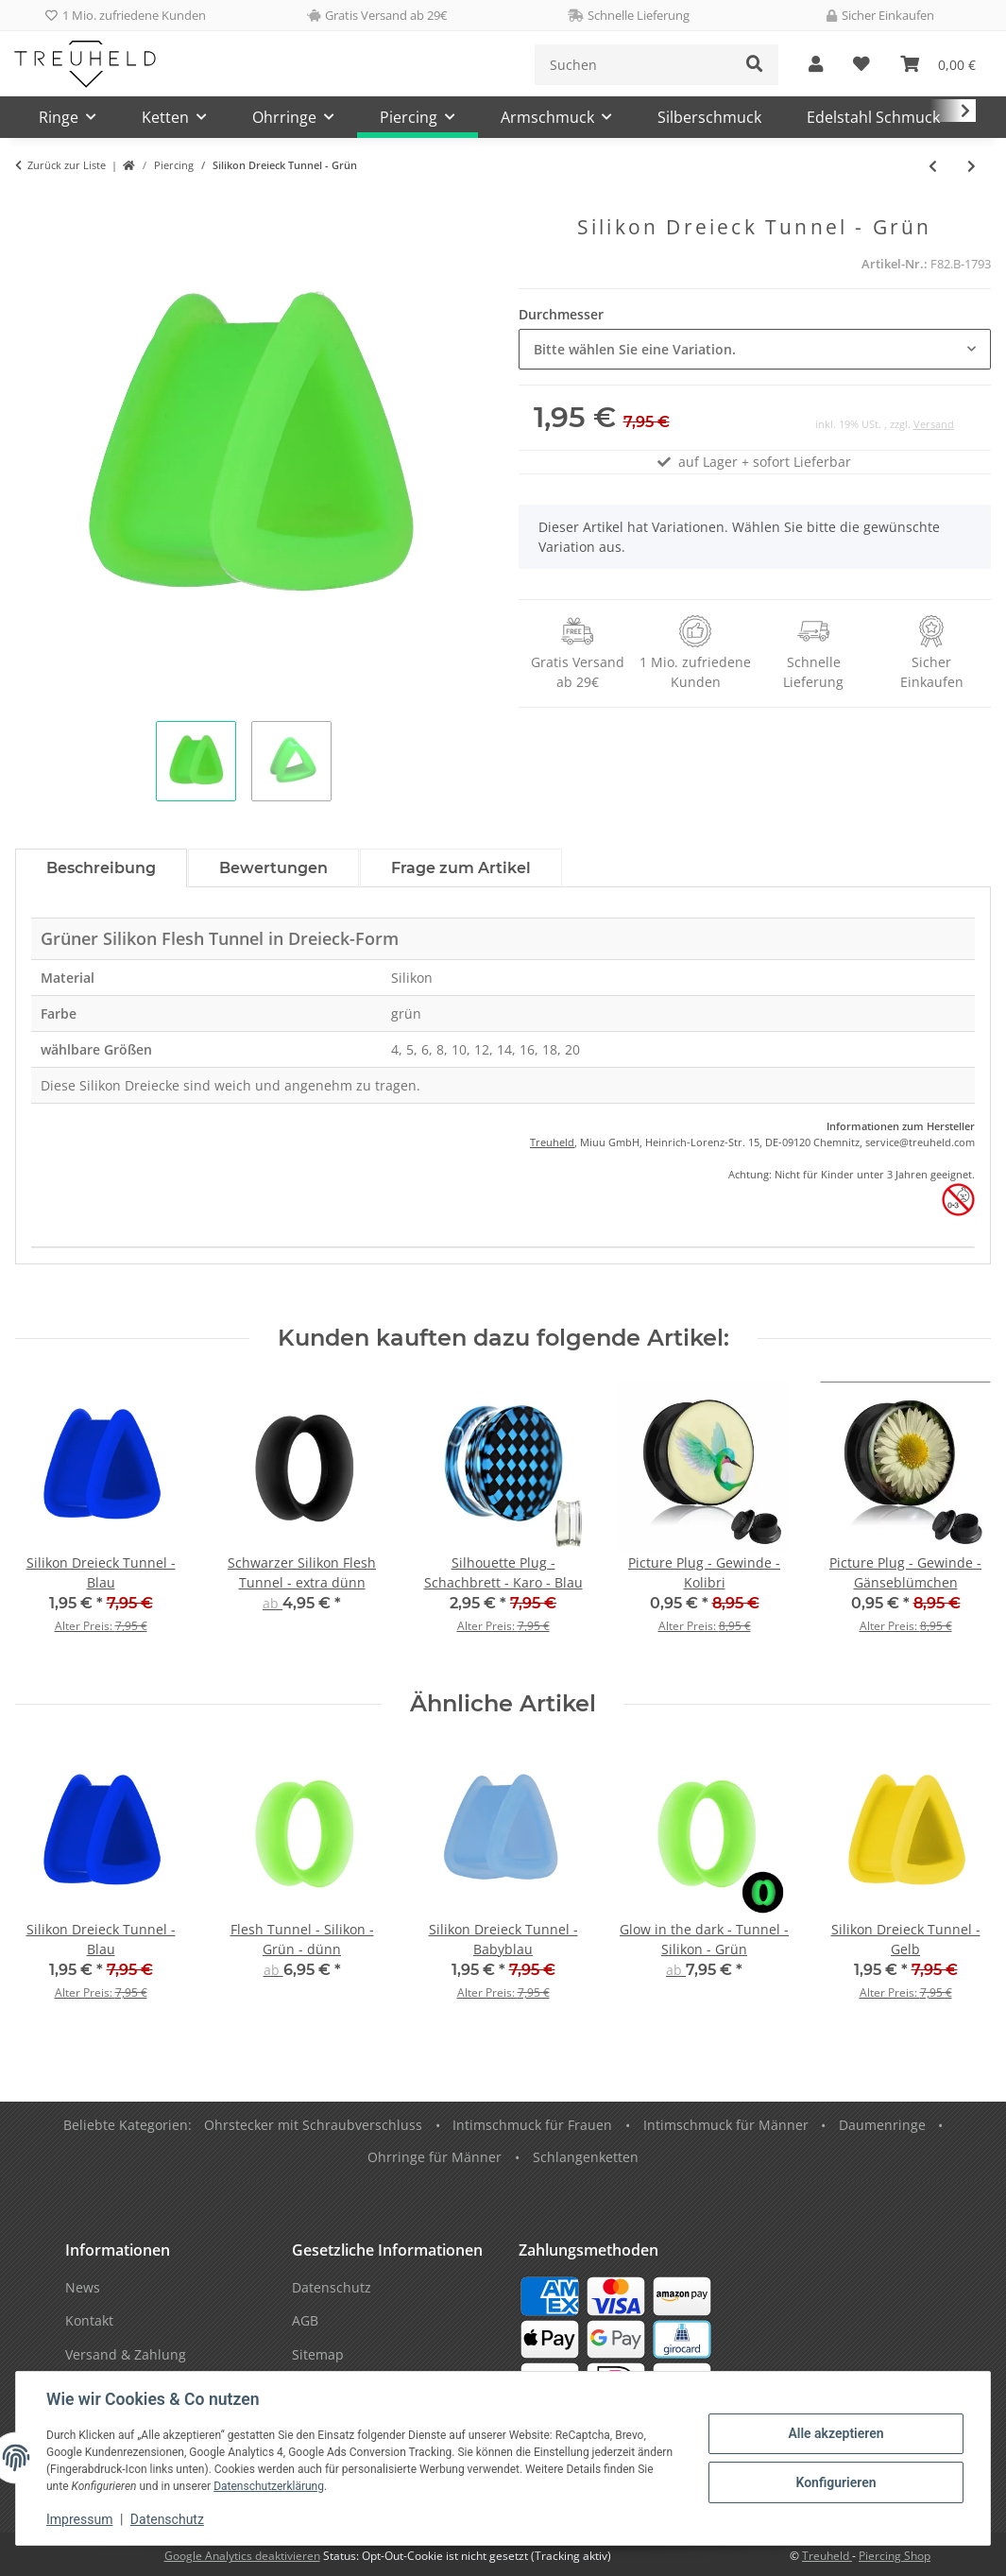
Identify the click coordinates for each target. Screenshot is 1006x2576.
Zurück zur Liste (66, 165)
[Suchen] (633, 64)
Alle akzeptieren (835, 2433)
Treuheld (552, 1142)
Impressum (79, 2519)
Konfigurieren (835, 2482)
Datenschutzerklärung (268, 2486)
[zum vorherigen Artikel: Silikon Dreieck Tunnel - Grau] (932, 166)
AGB (305, 2320)
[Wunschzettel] (861, 64)
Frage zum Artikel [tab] (461, 868)
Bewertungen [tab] (273, 868)
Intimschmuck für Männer (726, 2125)
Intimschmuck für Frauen (532, 2125)
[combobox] (755, 349)
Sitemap (318, 2354)
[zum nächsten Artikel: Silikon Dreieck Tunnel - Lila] (971, 166)
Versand (933, 424)
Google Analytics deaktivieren (242, 2556)
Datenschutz (167, 2519)
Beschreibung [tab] (101, 868)
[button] (815, 64)
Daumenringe (882, 2125)
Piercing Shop (894, 2556)
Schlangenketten (586, 2157)
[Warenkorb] (938, 64)
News (82, 2287)
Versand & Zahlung (125, 2354)
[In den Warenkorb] (30, 205)
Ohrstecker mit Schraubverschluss (313, 2125)
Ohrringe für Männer (434, 2157)
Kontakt (89, 2320)
